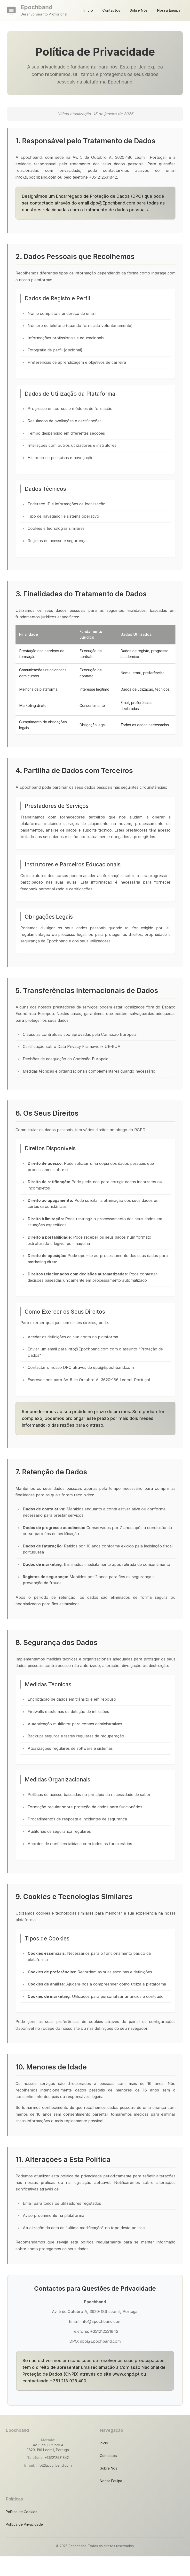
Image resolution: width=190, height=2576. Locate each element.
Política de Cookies (21, 2531)
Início (15, 30)
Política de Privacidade (24, 2544)
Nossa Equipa (103, 30)
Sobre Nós (70, 30)
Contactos (41, 30)
